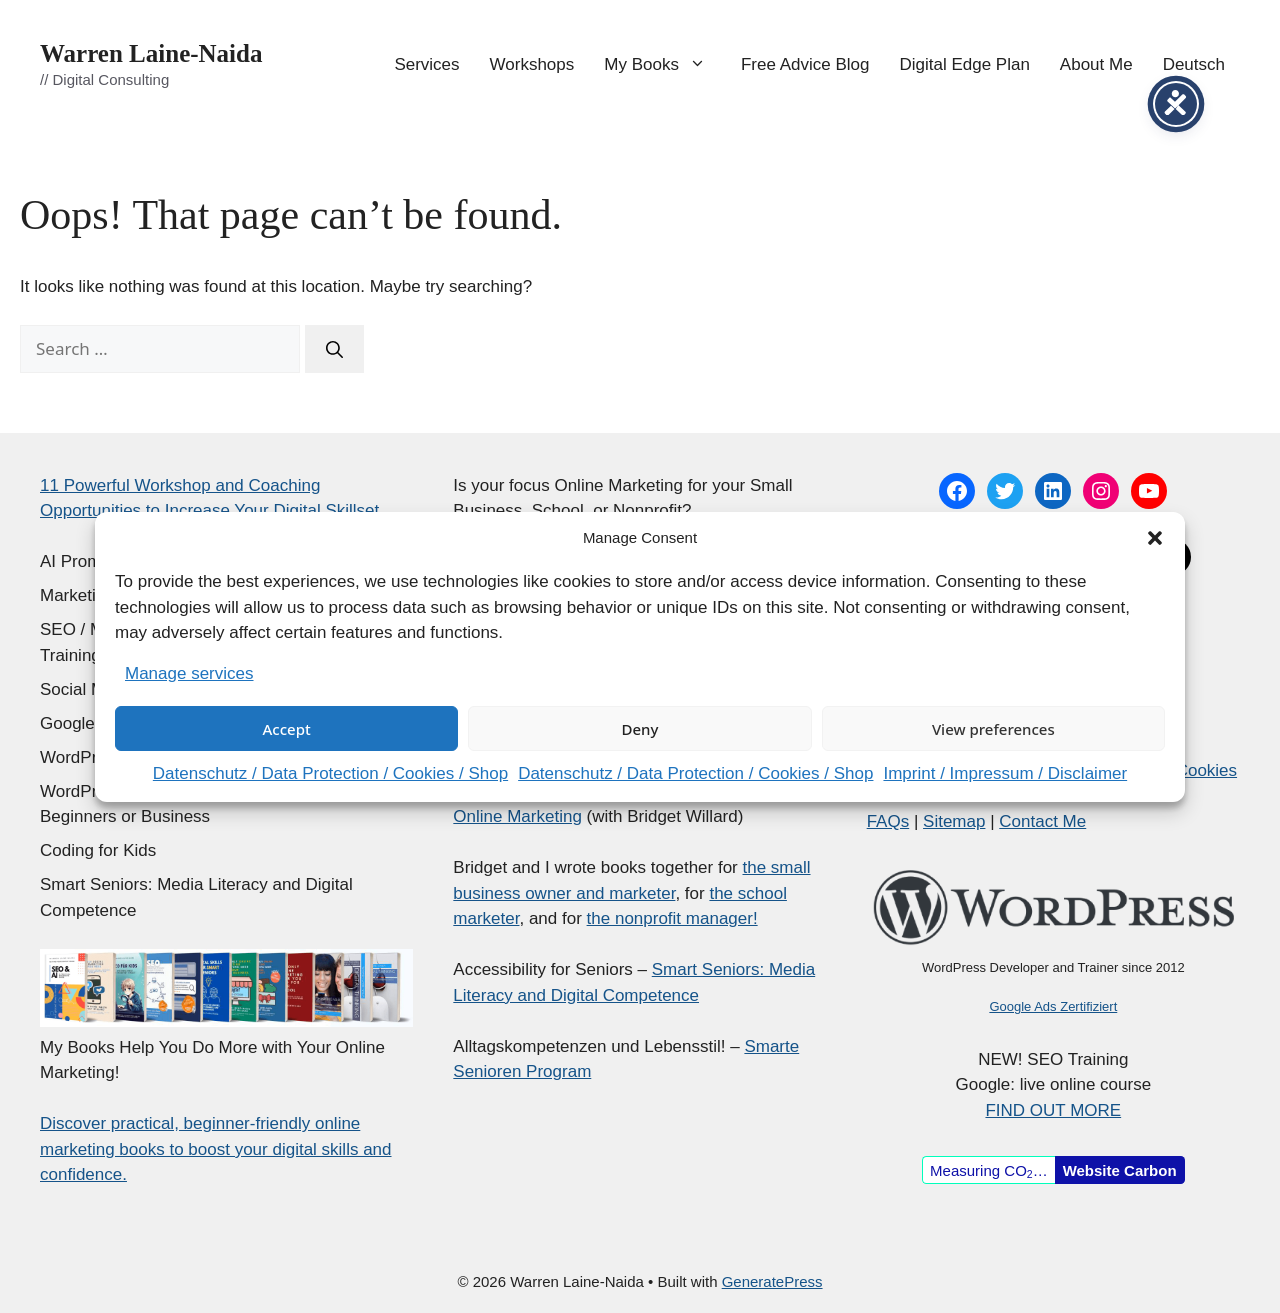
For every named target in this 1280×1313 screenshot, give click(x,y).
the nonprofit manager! (672, 918)
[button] (1155, 538)
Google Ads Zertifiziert (1053, 1006)
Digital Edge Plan (964, 64)
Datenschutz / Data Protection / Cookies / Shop (330, 773)
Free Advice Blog (805, 64)
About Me (1096, 64)
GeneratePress (772, 1281)
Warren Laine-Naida (151, 53)
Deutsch (1194, 64)
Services (426, 64)
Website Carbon (1120, 1170)
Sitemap (954, 821)
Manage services (189, 673)
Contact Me (1042, 821)
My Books (665, 65)
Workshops (532, 64)
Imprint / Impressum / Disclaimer (1005, 773)
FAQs (888, 821)
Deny (640, 729)
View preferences (993, 729)
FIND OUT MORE (1053, 1110)
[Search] (334, 349)
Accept (287, 729)
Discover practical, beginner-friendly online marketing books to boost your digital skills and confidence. (216, 1149)
